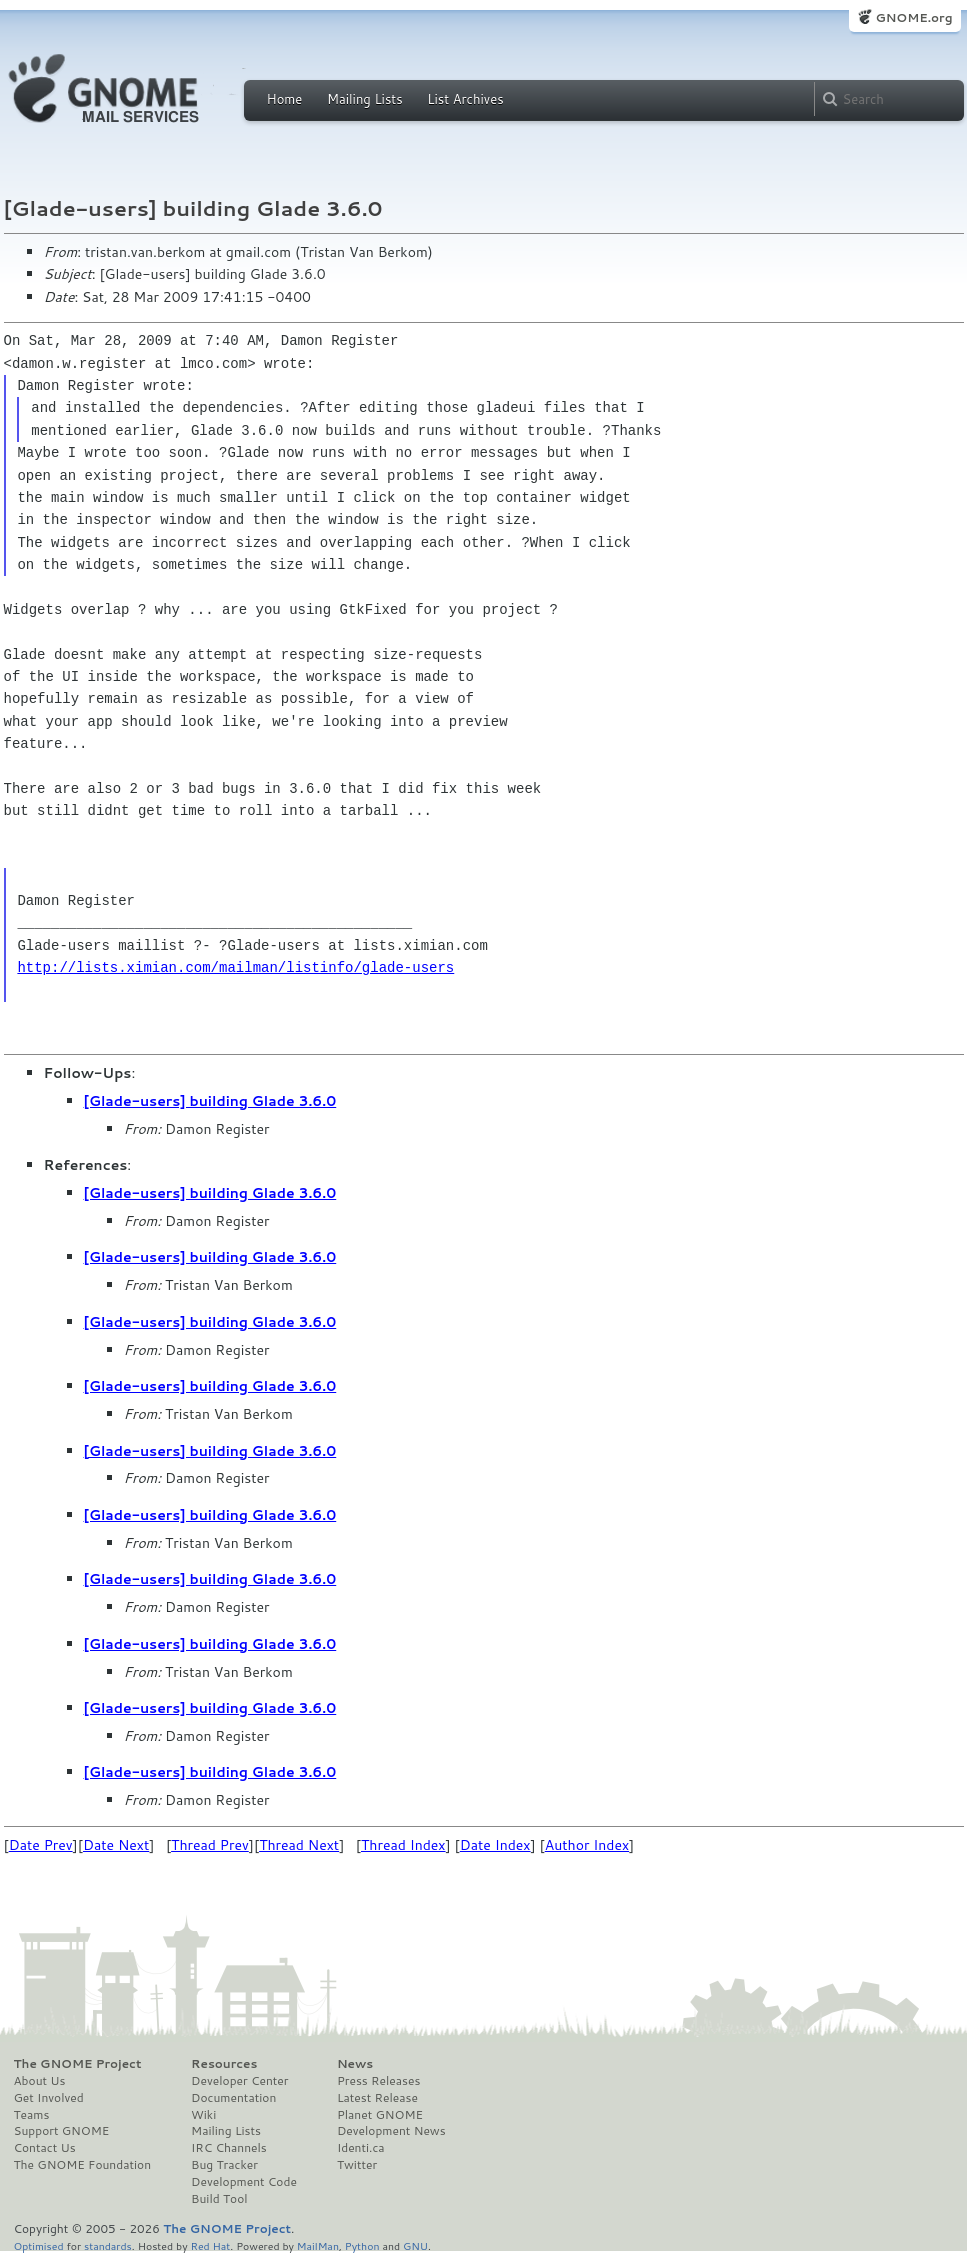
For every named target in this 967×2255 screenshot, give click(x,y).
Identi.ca (361, 2148)
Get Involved (49, 2098)
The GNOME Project (78, 2064)
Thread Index (403, 1845)
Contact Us (45, 2148)
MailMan (318, 2245)
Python (362, 2245)
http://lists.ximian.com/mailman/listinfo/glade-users (235, 967)
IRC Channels (229, 2148)
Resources (224, 2064)
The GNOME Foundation (83, 2165)
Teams (32, 2115)
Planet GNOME (380, 2115)
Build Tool (219, 2199)
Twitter (357, 2165)
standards (108, 2245)
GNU (415, 2245)
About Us (40, 2081)
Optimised (39, 2245)
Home (285, 99)
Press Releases (378, 2081)
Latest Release (377, 2098)
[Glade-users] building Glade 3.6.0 (210, 1101)
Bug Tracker (224, 2165)
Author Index (587, 1845)
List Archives (465, 99)
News (355, 2064)
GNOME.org (913, 17)
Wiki (203, 2115)
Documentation (233, 2098)
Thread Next (299, 1845)
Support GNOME (62, 2131)
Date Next (116, 1845)
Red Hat (210, 2245)
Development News (391, 2131)
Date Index (495, 1845)
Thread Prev (210, 1845)
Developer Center (239, 2081)
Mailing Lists (365, 99)
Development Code (244, 2182)
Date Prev (41, 1845)
